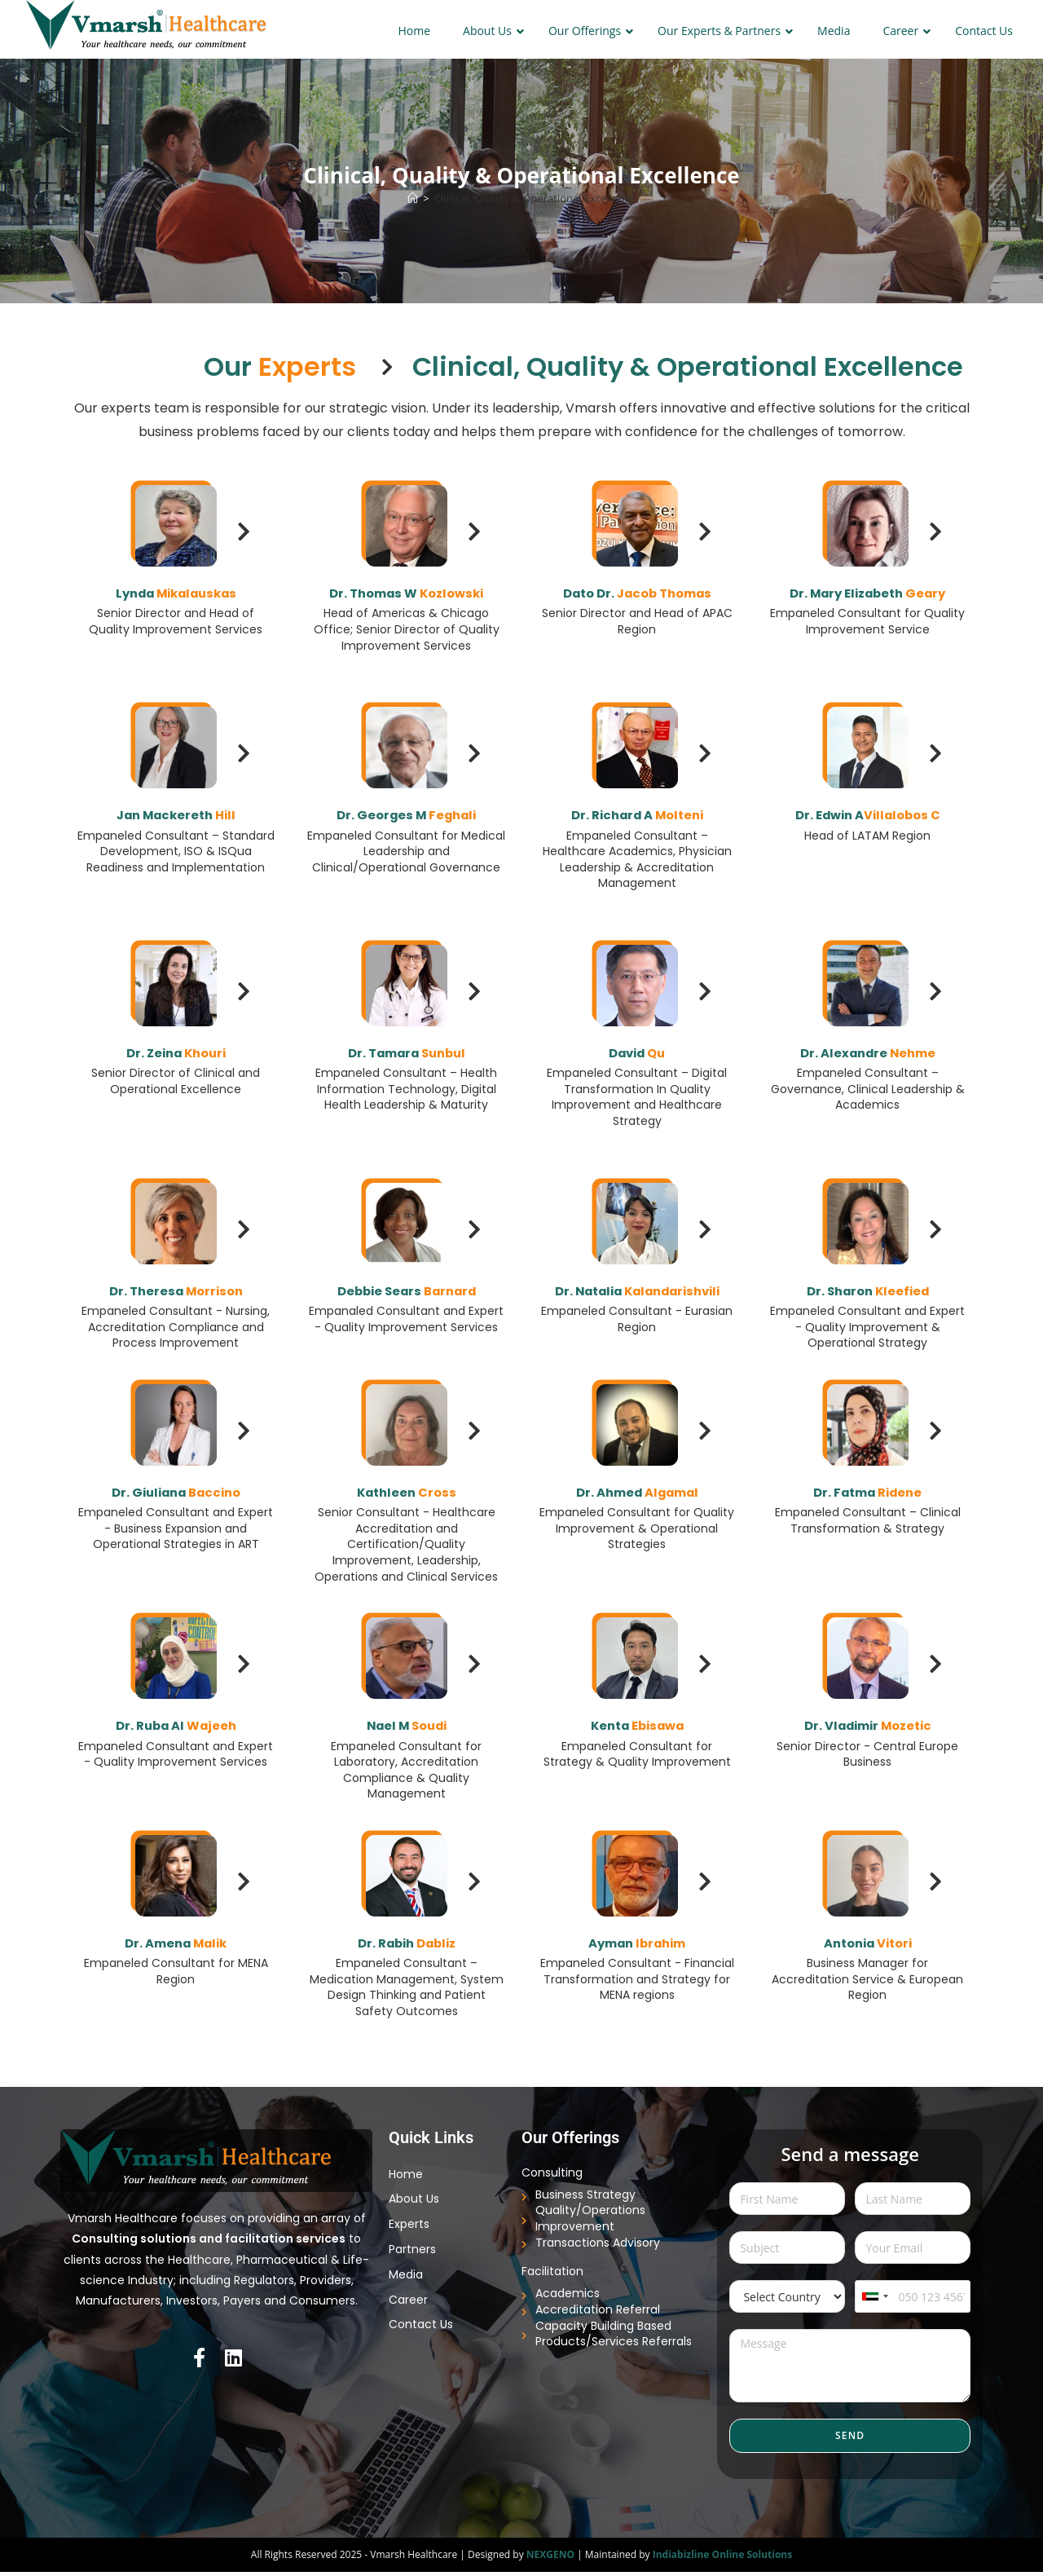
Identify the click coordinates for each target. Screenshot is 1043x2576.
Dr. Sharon (867, 1290)
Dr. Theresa (176, 1290)
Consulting (552, 2176)
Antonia (868, 1947)
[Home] (412, 198)
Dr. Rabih (406, 1947)
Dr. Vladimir (867, 1729)
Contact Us (421, 2329)
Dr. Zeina (176, 1052)
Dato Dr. (637, 592)
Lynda (175, 592)
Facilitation (552, 2276)
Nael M (406, 1729)
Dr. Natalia (637, 1300)
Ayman (637, 1947)
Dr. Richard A (636, 814)
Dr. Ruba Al (176, 1729)
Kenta (636, 1729)
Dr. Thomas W (406, 592)
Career (408, 2304)
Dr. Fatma (867, 1496)
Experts (409, 2229)
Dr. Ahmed (637, 1496)
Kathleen (406, 1496)
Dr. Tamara (406, 1052)
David (637, 1052)
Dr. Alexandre (867, 1052)
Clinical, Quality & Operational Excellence (535, 198)
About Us (414, 2203)
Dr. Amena (175, 1947)
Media (406, 2278)
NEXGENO (550, 2558)
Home (406, 2178)
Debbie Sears (406, 1290)
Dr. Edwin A (868, 814)
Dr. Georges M (407, 814)
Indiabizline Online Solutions (723, 2558)
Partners (412, 2254)
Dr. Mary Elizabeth (867, 592)
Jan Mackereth (175, 814)
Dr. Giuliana (176, 1496)
